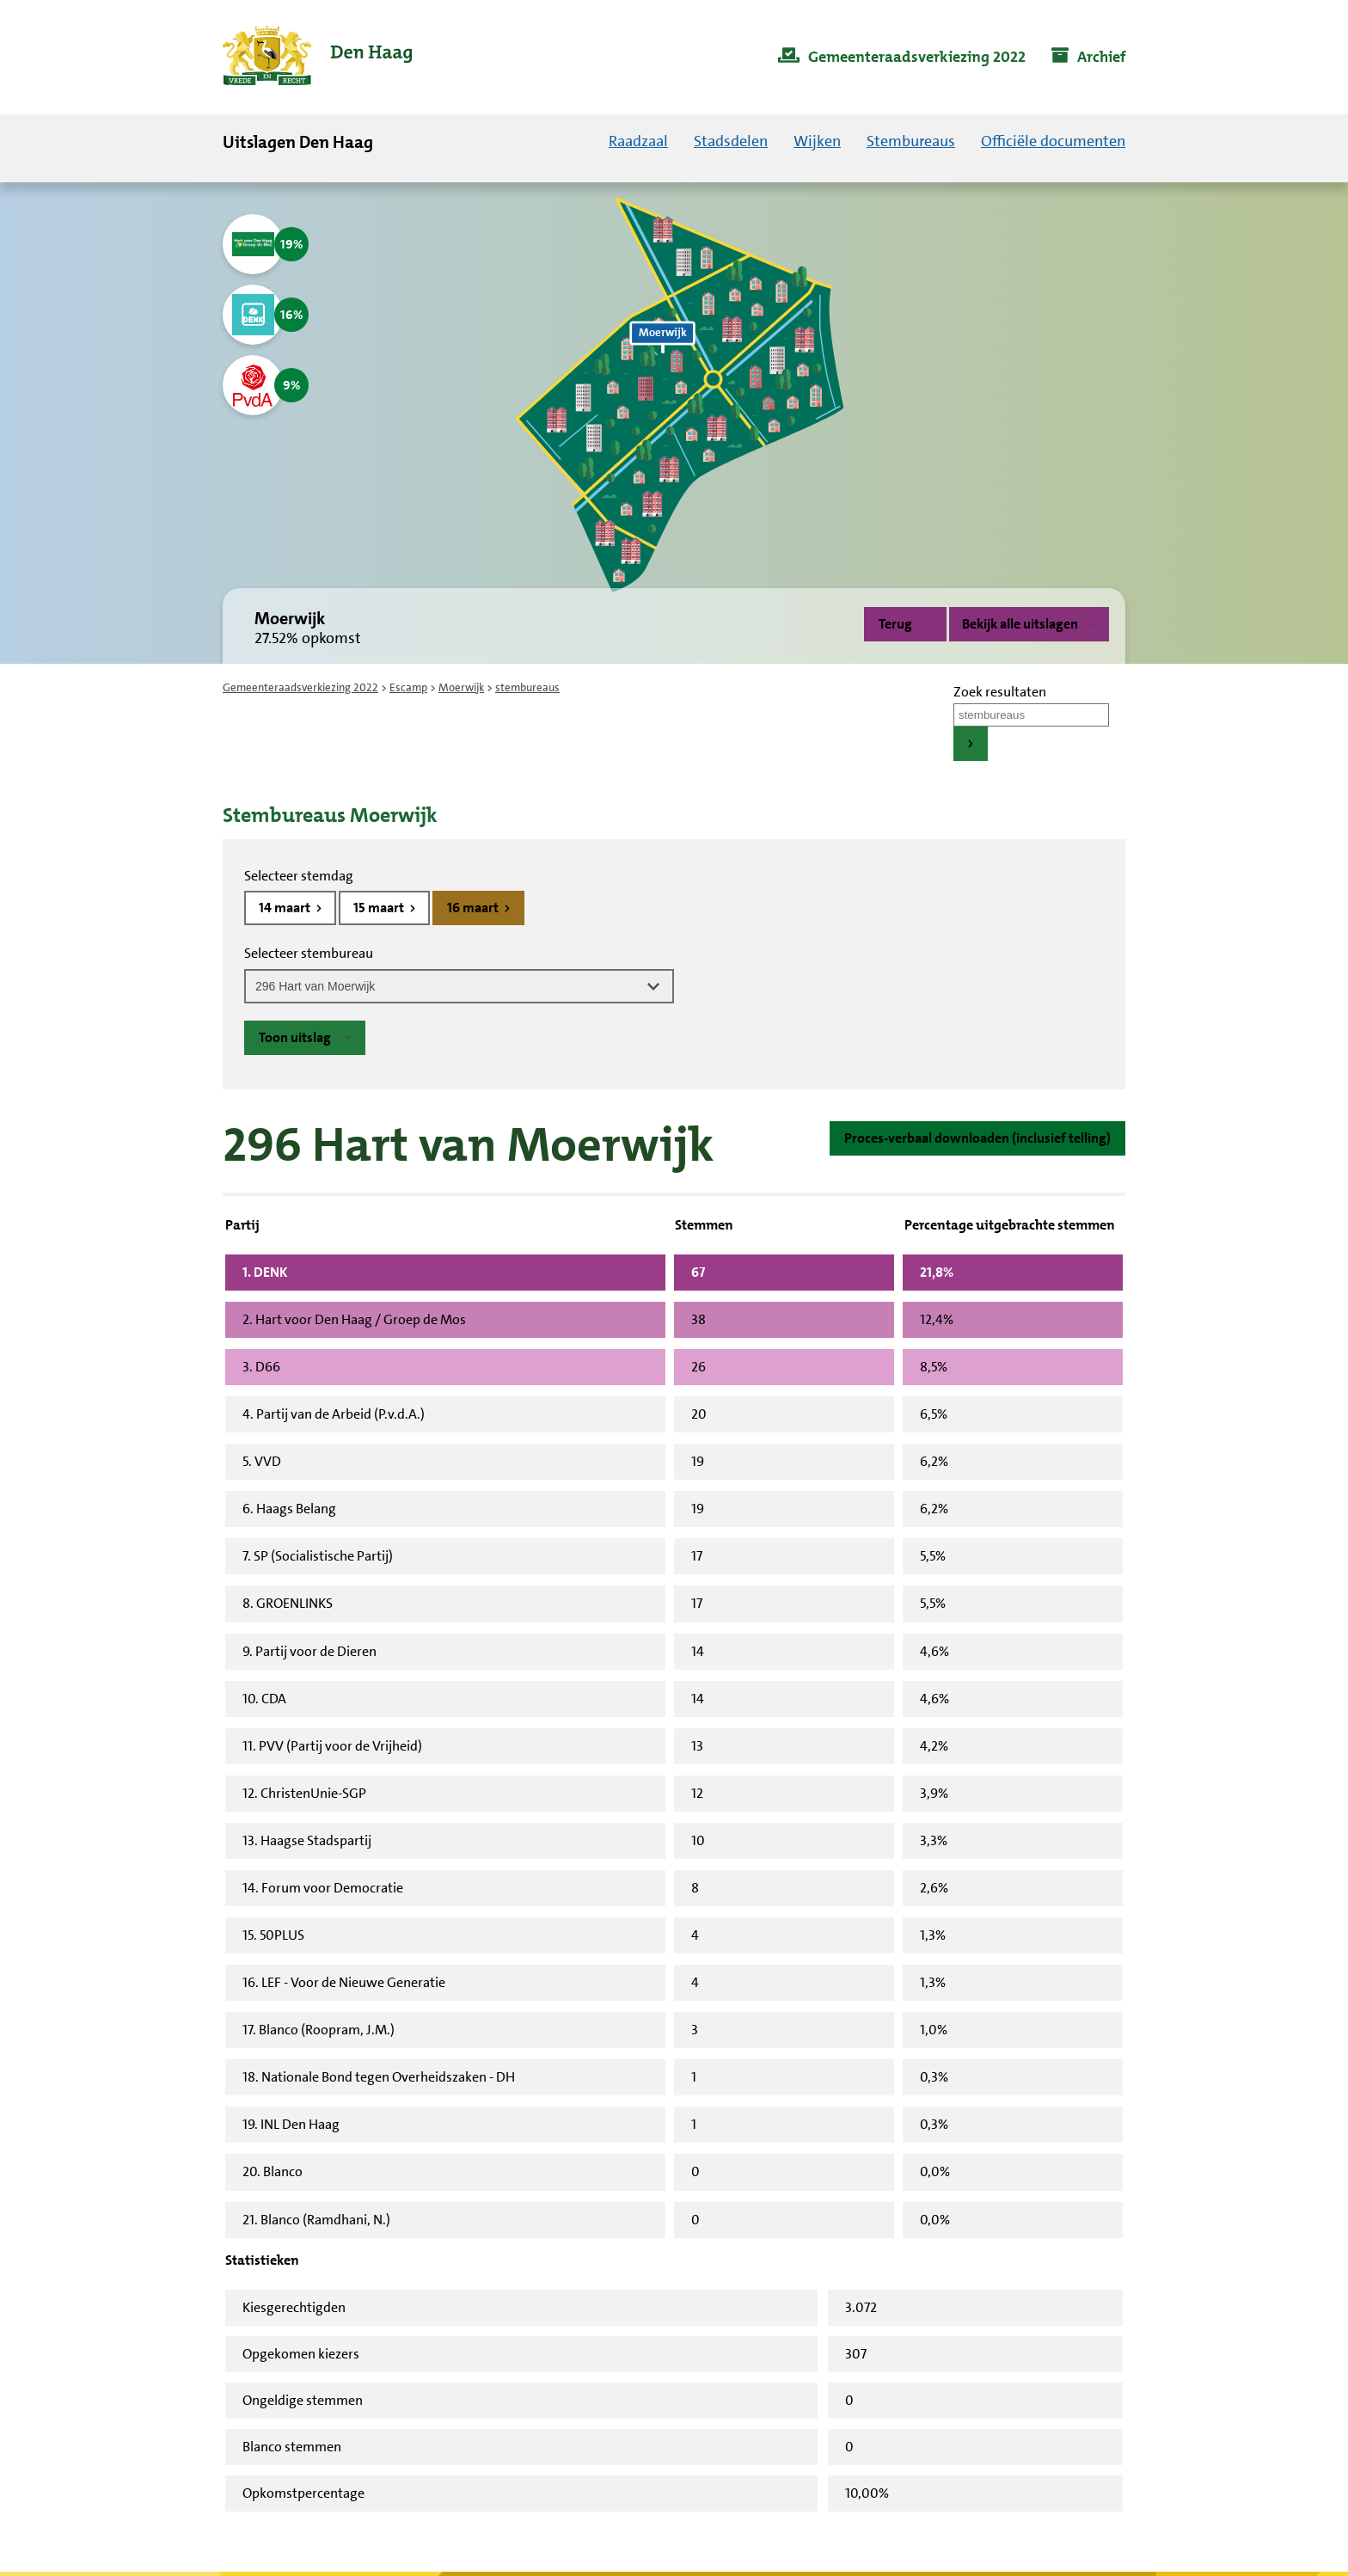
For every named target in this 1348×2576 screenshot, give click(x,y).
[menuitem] (902, 57)
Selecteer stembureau (308, 953)
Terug (895, 624)
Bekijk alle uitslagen (1029, 624)
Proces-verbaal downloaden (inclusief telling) (977, 1138)
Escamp (408, 687)
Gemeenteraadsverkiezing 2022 (300, 687)
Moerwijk (461, 687)
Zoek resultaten (999, 692)
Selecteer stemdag (298, 876)
